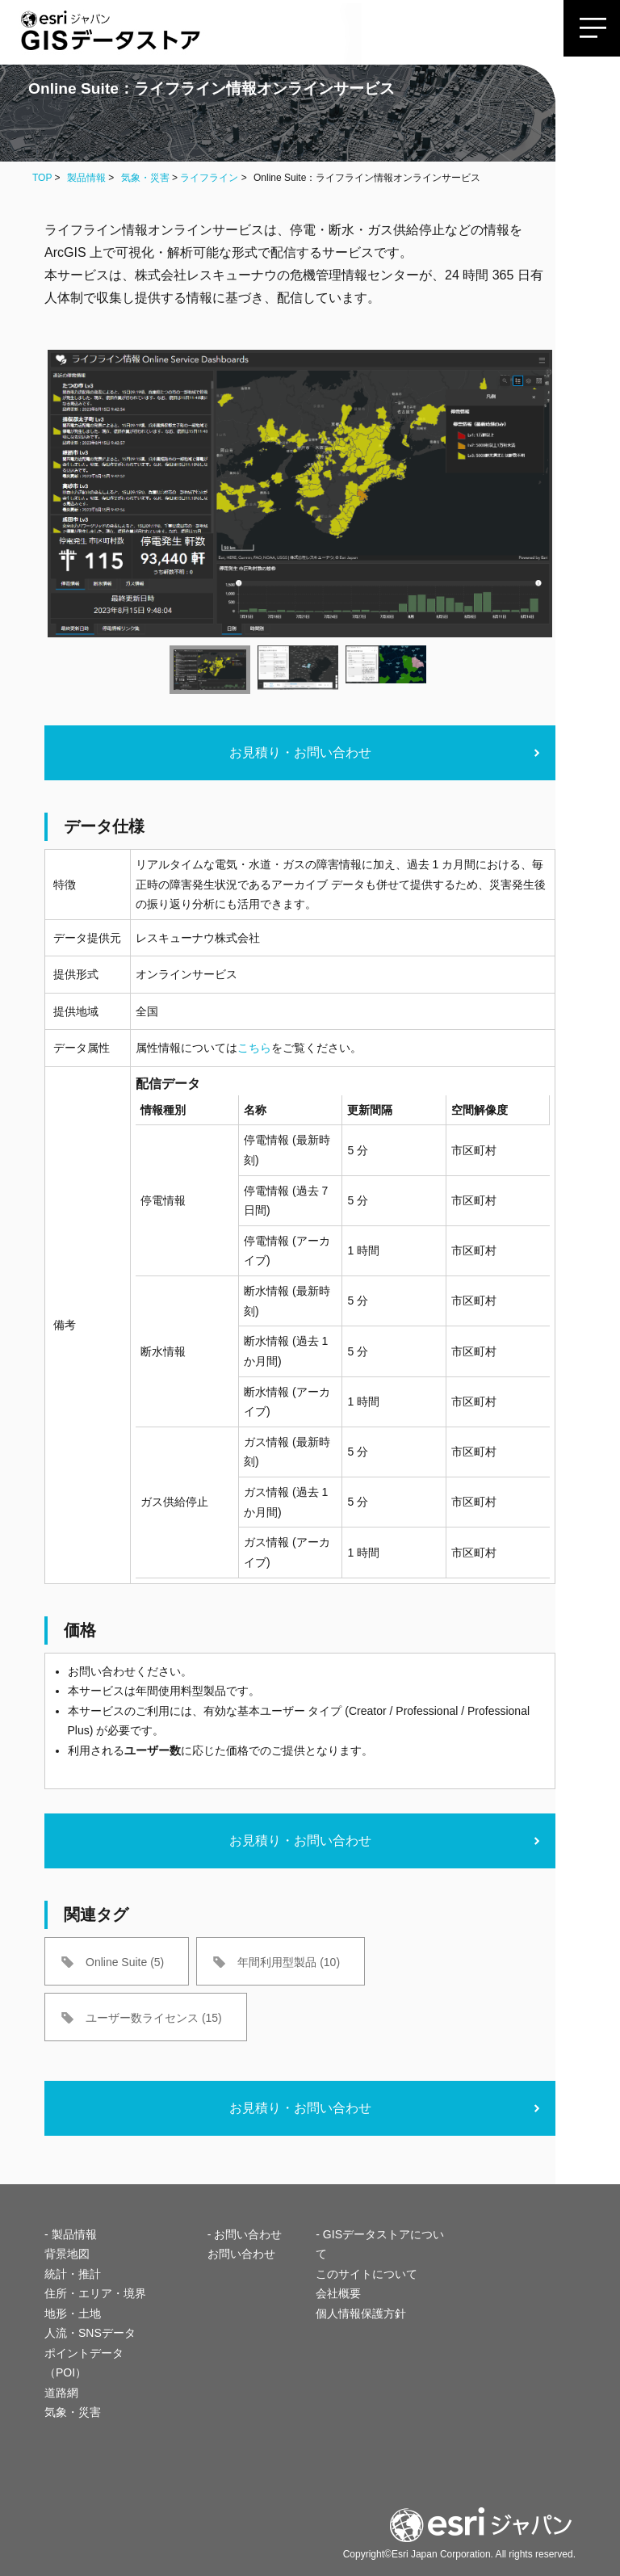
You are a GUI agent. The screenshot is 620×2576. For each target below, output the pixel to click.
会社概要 (338, 2293)
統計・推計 (72, 2273)
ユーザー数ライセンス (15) (154, 2017)
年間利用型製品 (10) (288, 1962)
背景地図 (67, 2253)
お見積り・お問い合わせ (300, 752)
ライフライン (209, 177)
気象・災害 (145, 177)
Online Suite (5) (125, 1962)
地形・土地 (72, 2313)
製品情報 (86, 177)
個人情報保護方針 (361, 2313)
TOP (42, 177)
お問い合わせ (241, 2253)
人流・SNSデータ (90, 2332)
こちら (254, 1047)
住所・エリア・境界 (95, 2293)
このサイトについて (366, 2273)
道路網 (61, 2392)
